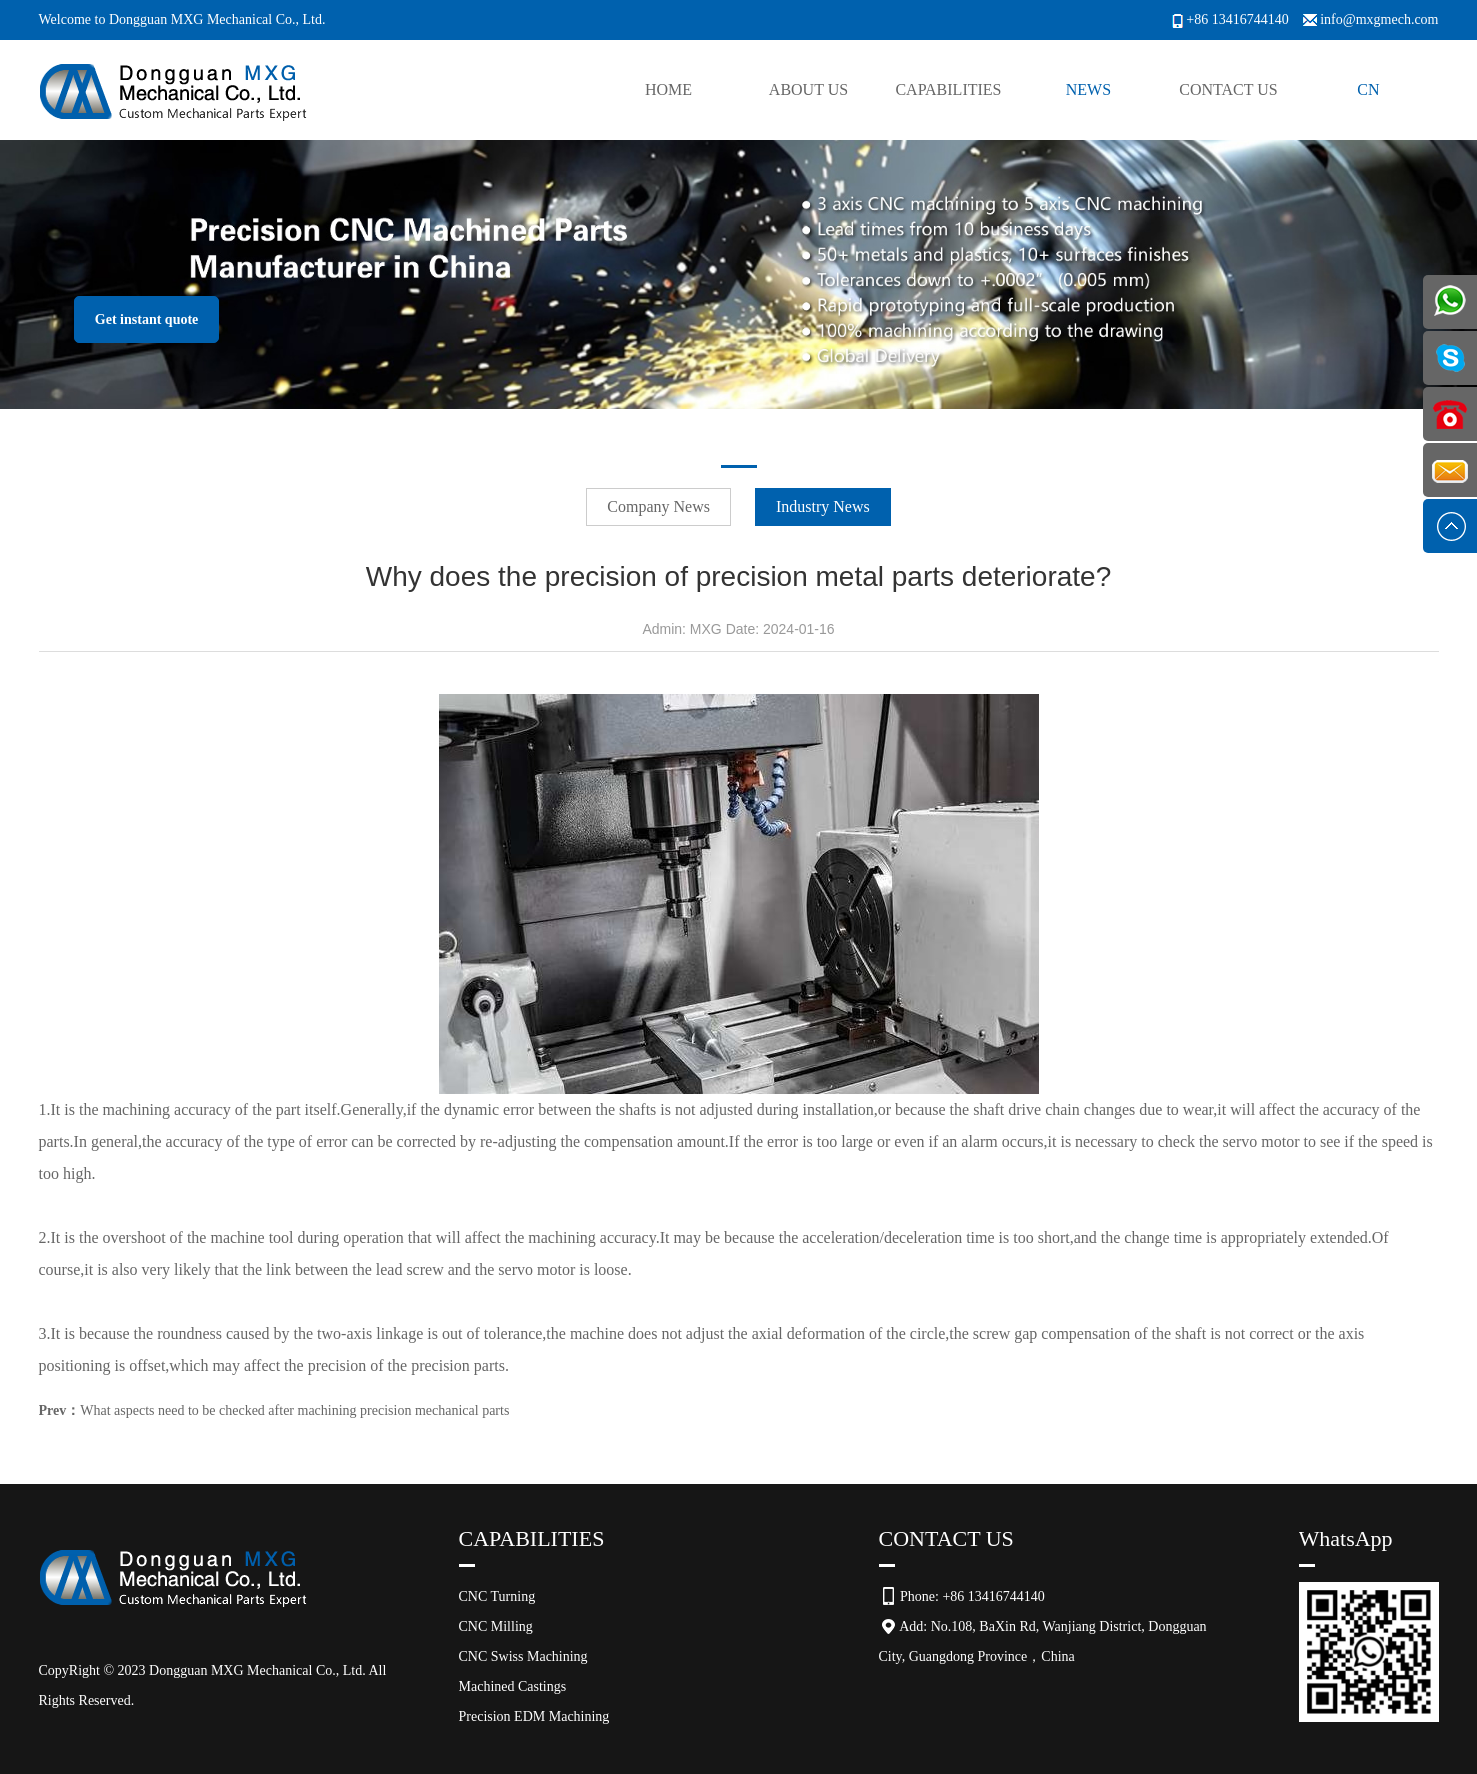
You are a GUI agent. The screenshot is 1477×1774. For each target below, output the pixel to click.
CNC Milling (496, 1626)
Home (668, 89)
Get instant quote (146, 319)
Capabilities (948, 89)
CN (1368, 89)
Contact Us (1228, 89)
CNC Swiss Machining (523, 1656)
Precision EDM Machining (534, 1716)
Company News (658, 506)
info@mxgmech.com (1379, 19)
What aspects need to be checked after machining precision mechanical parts (294, 1410)
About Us (808, 89)
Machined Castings (513, 1686)
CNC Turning (497, 1596)
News (1088, 89)
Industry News (823, 506)
